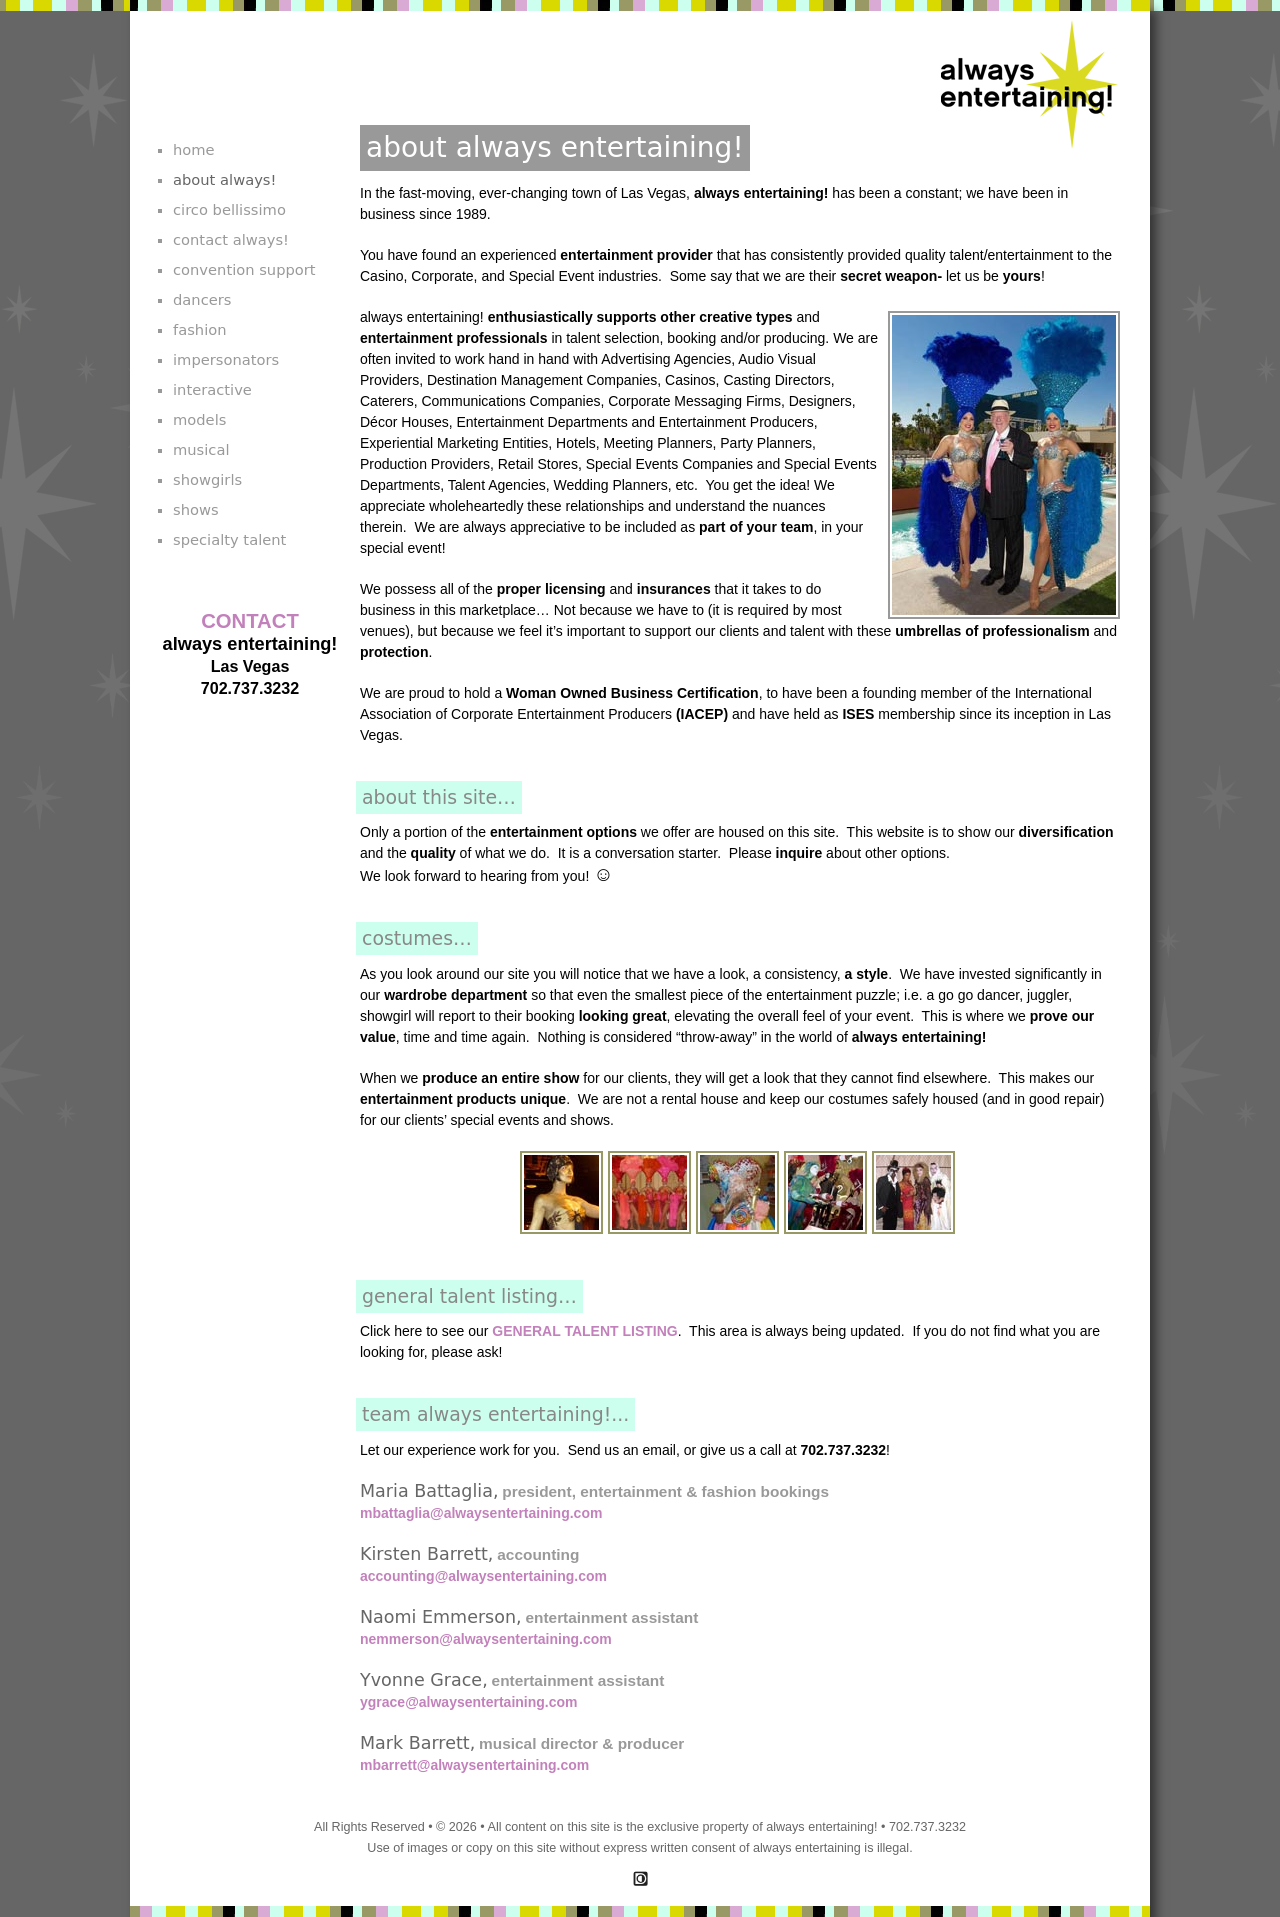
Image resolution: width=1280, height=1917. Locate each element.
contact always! (231, 239)
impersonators (226, 359)
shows (196, 509)
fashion (200, 329)
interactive (212, 389)
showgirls (207, 479)
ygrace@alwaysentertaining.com (469, 1702)
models (199, 419)
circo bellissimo (229, 209)
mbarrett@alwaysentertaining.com (474, 1765)
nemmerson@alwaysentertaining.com (486, 1639)
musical (201, 449)
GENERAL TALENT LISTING (584, 1331)
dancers (202, 299)
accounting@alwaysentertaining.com (483, 1576)
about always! (224, 179)
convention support (244, 269)
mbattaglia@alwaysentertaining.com (481, 1513)
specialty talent (229, 539)
